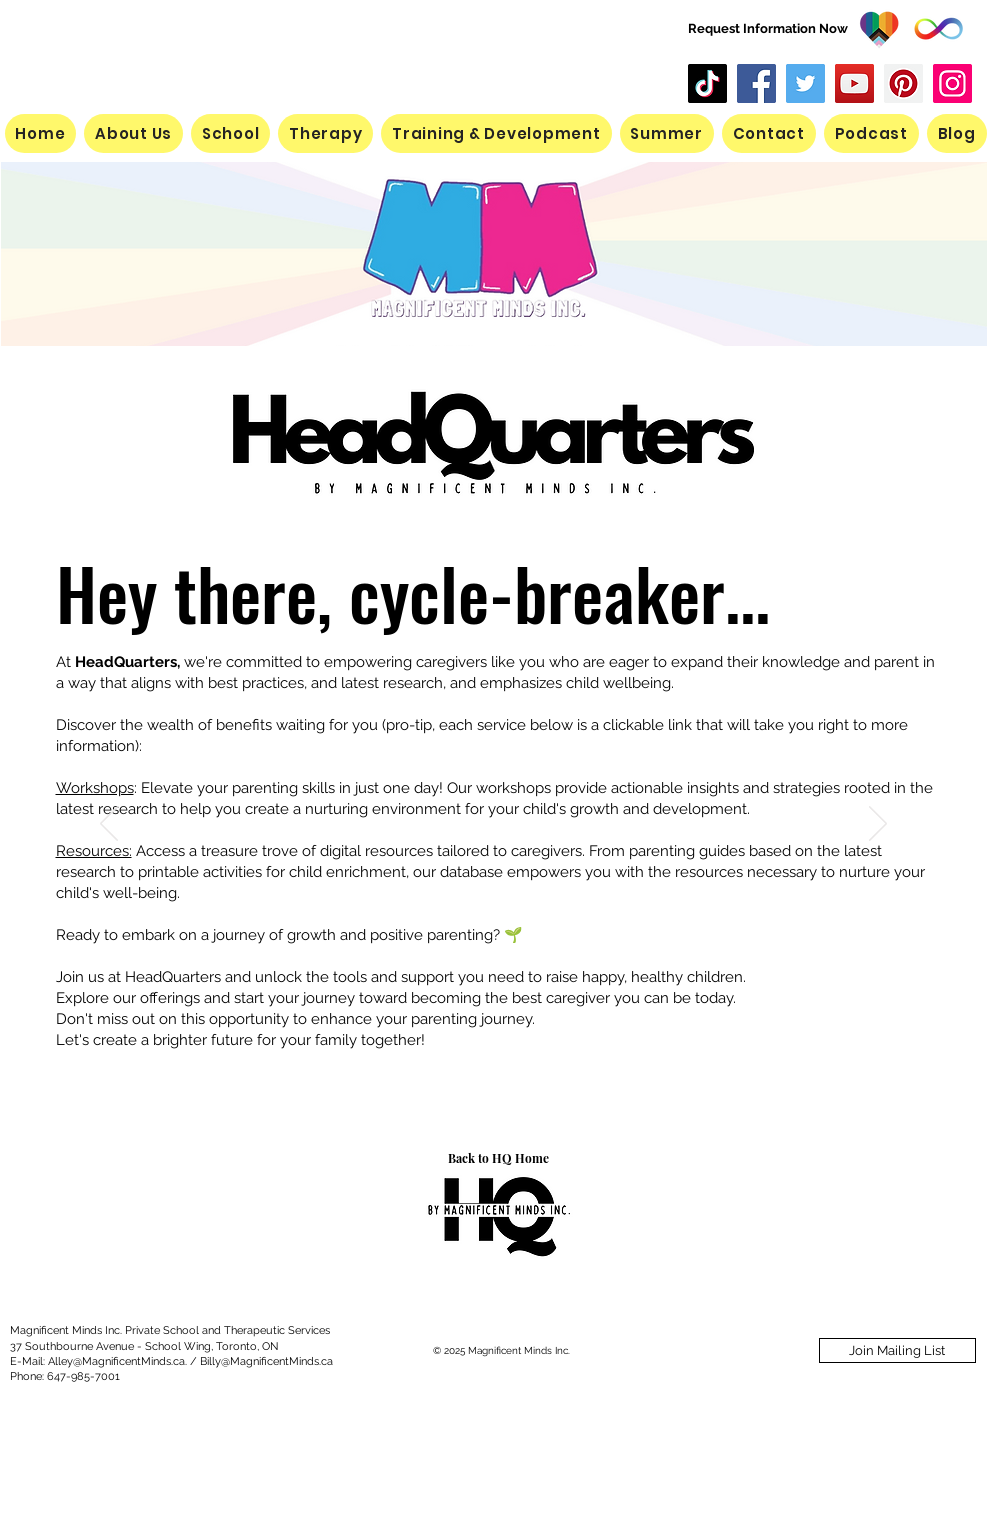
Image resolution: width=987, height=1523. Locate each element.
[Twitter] (805, 83)
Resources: (94, 851)
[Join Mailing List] (897, 1350)
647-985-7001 (83, 1376)
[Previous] (109, 825)
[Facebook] (756, 83)
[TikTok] (707, 83)
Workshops (95, 788)
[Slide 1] (494, 1094)
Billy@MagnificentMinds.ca (266, 1361)
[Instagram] (952, 83)
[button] (667, 133)
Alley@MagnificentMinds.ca (116, 1361)
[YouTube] (854, 83)
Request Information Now (768, 28)
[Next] (878, 825)
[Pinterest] (903, 83)
